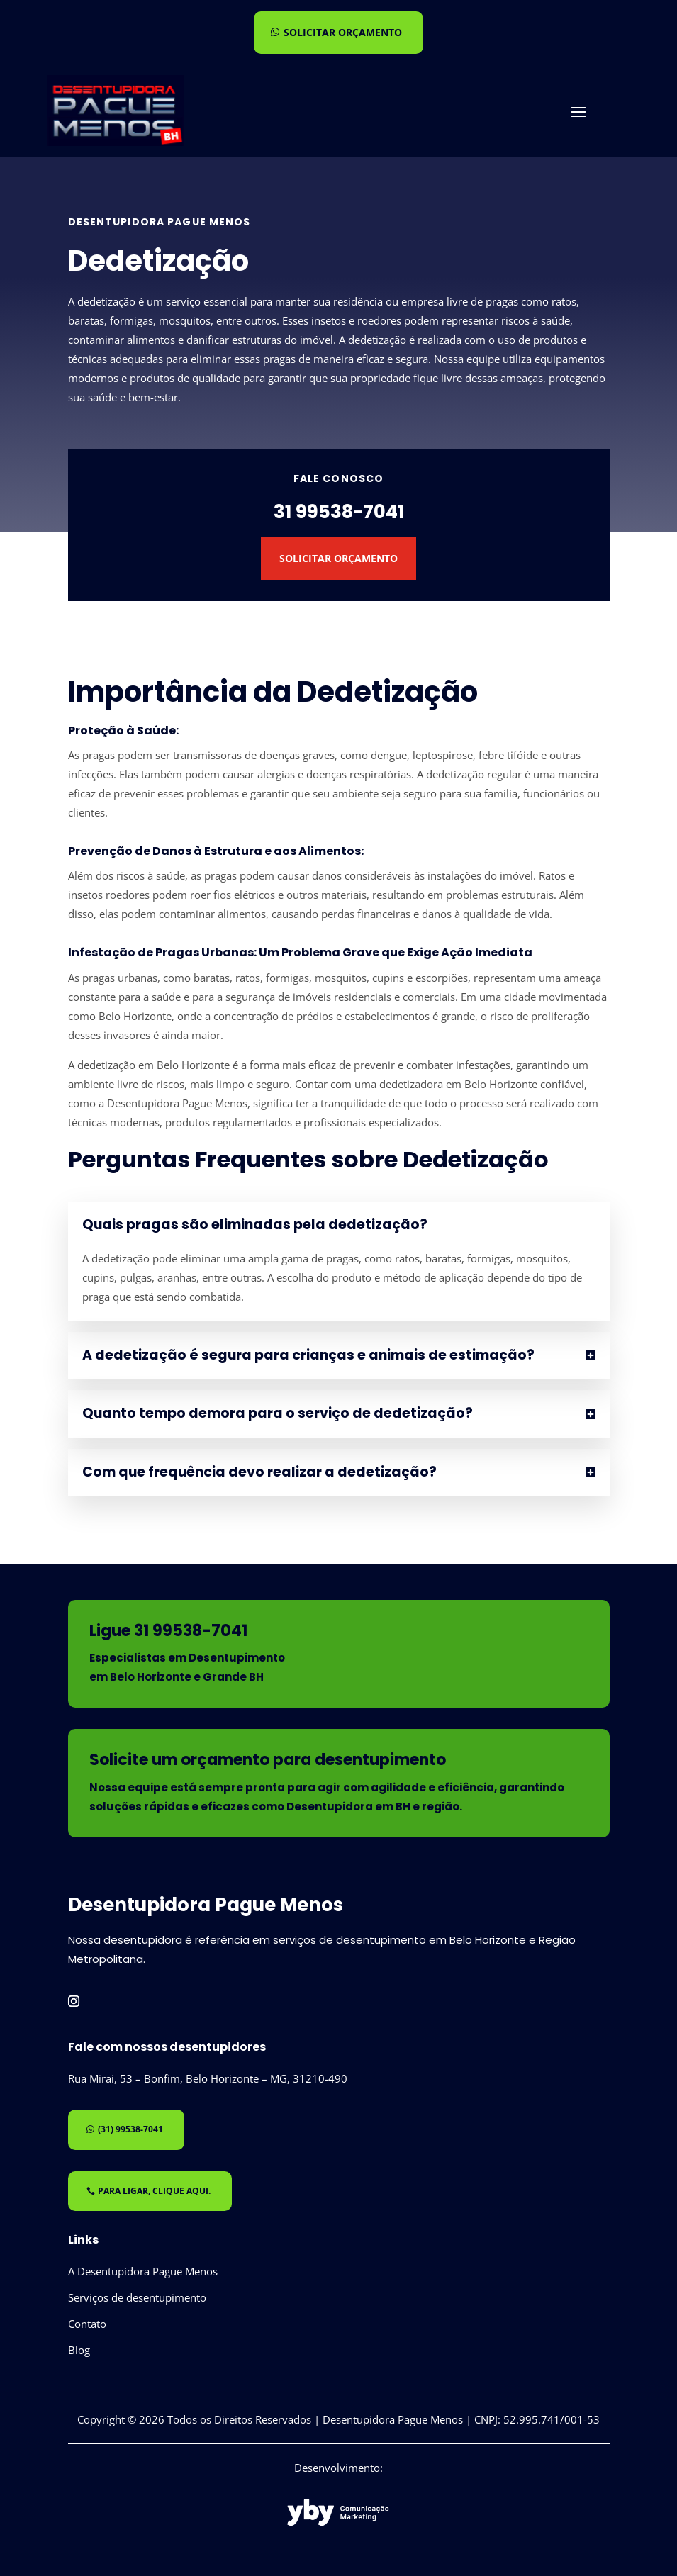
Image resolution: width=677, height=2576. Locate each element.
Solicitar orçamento (343, 32)
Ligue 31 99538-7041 (168, 1631)
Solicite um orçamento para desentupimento (267, 1760)
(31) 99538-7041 (130, 2129)
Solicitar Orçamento (338, 558)
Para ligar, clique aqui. (154, 2191)
